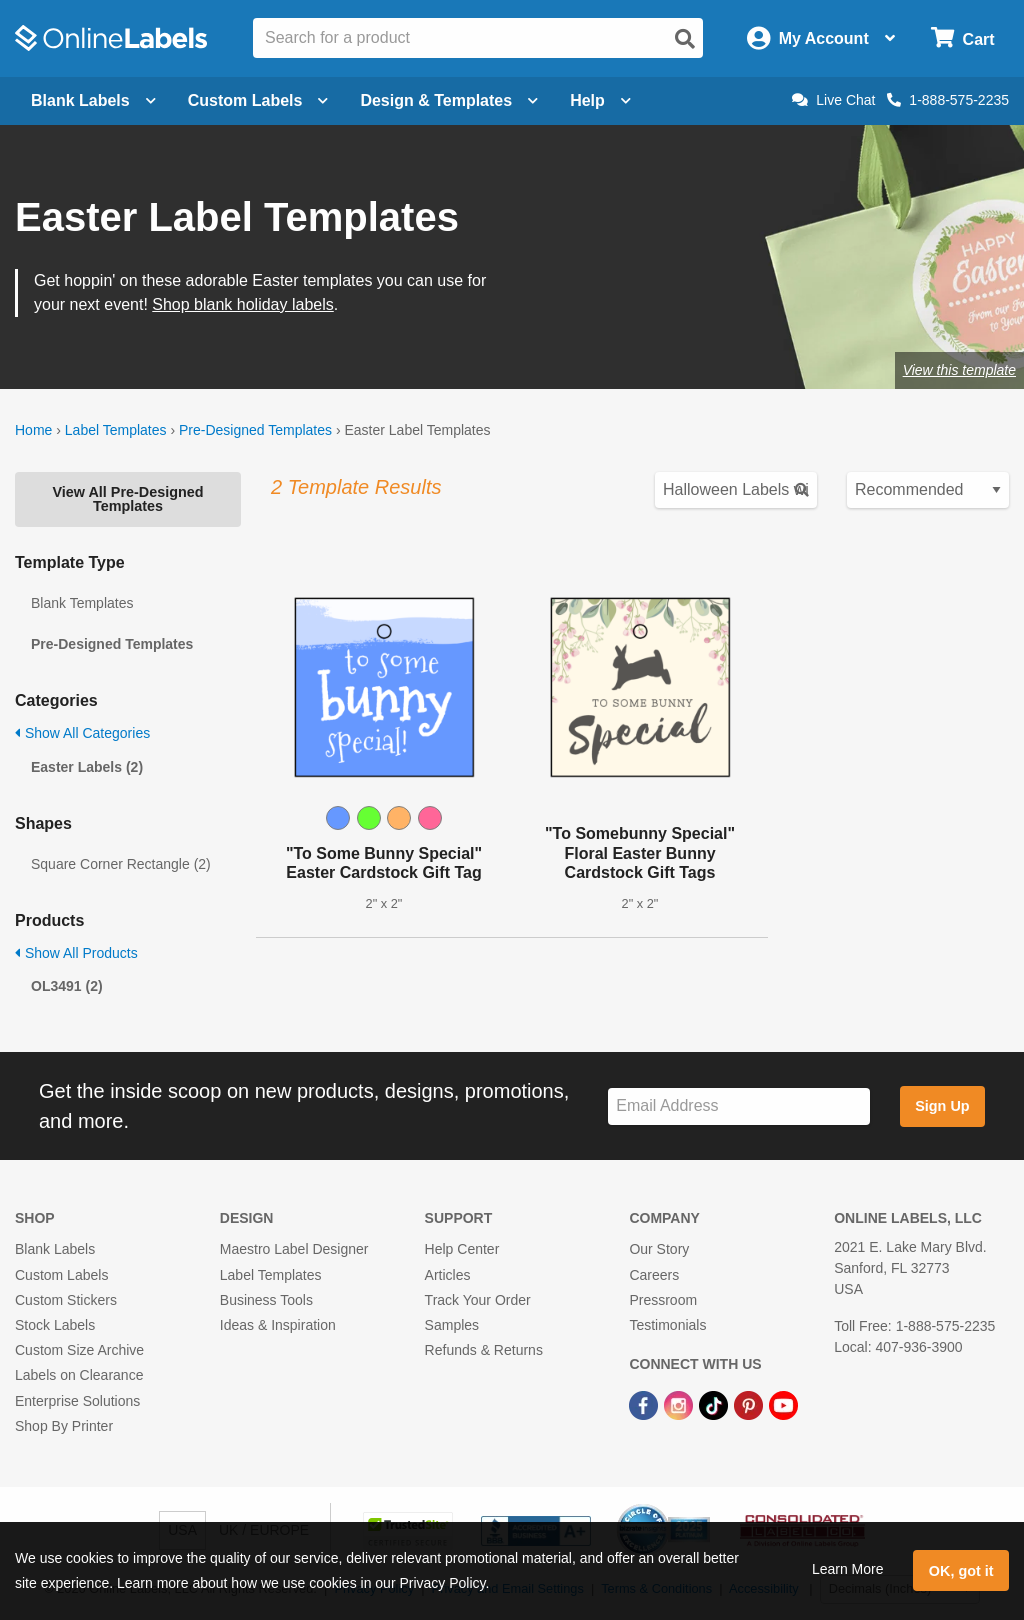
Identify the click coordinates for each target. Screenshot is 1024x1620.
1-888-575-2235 (948, 100)
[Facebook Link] (645, 1404)
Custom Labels (61, 1275)
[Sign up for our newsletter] (739, 1106)
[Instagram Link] (680, 1404)
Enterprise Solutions (77, 1401)
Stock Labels (55, 1325)
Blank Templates (82, 603)
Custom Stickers (66, 1300)
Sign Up (942, 1106)
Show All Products (76, 953)
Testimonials (667, 1325)
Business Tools (266, 1300)
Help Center (462, 1249)
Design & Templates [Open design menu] (449, 100)
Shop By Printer (64, 1426)
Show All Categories (82, 733)
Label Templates (116, 430)
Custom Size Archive (79, 1350)
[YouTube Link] (783, 1404)
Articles (448, 1275)
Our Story (659, 1249)
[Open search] (685, 39)
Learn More (848, 1569)
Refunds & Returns (484, 1350)
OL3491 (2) (67, 986)
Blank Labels (55, 1249)
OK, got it (961, 1571)
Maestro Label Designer (294, 1249)
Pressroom (663, 1300)
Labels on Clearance (79, 1375)
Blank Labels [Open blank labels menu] (93, 100)
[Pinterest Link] (750, 1404)
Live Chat (833, 100)
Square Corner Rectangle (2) (121, 864)
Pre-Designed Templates (255, 430)
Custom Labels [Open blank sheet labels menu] (258, 100)
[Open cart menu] (962, 38)
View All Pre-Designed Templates (127, 499)
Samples (452, 1325)
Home (33, 430)
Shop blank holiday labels (242, 304)
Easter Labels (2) (87, 767)
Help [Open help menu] (600, 100)
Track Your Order (478, 1300)
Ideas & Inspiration (278, 1325)
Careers (654, 1275)
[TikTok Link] (715, 1404)
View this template (959, 370)
